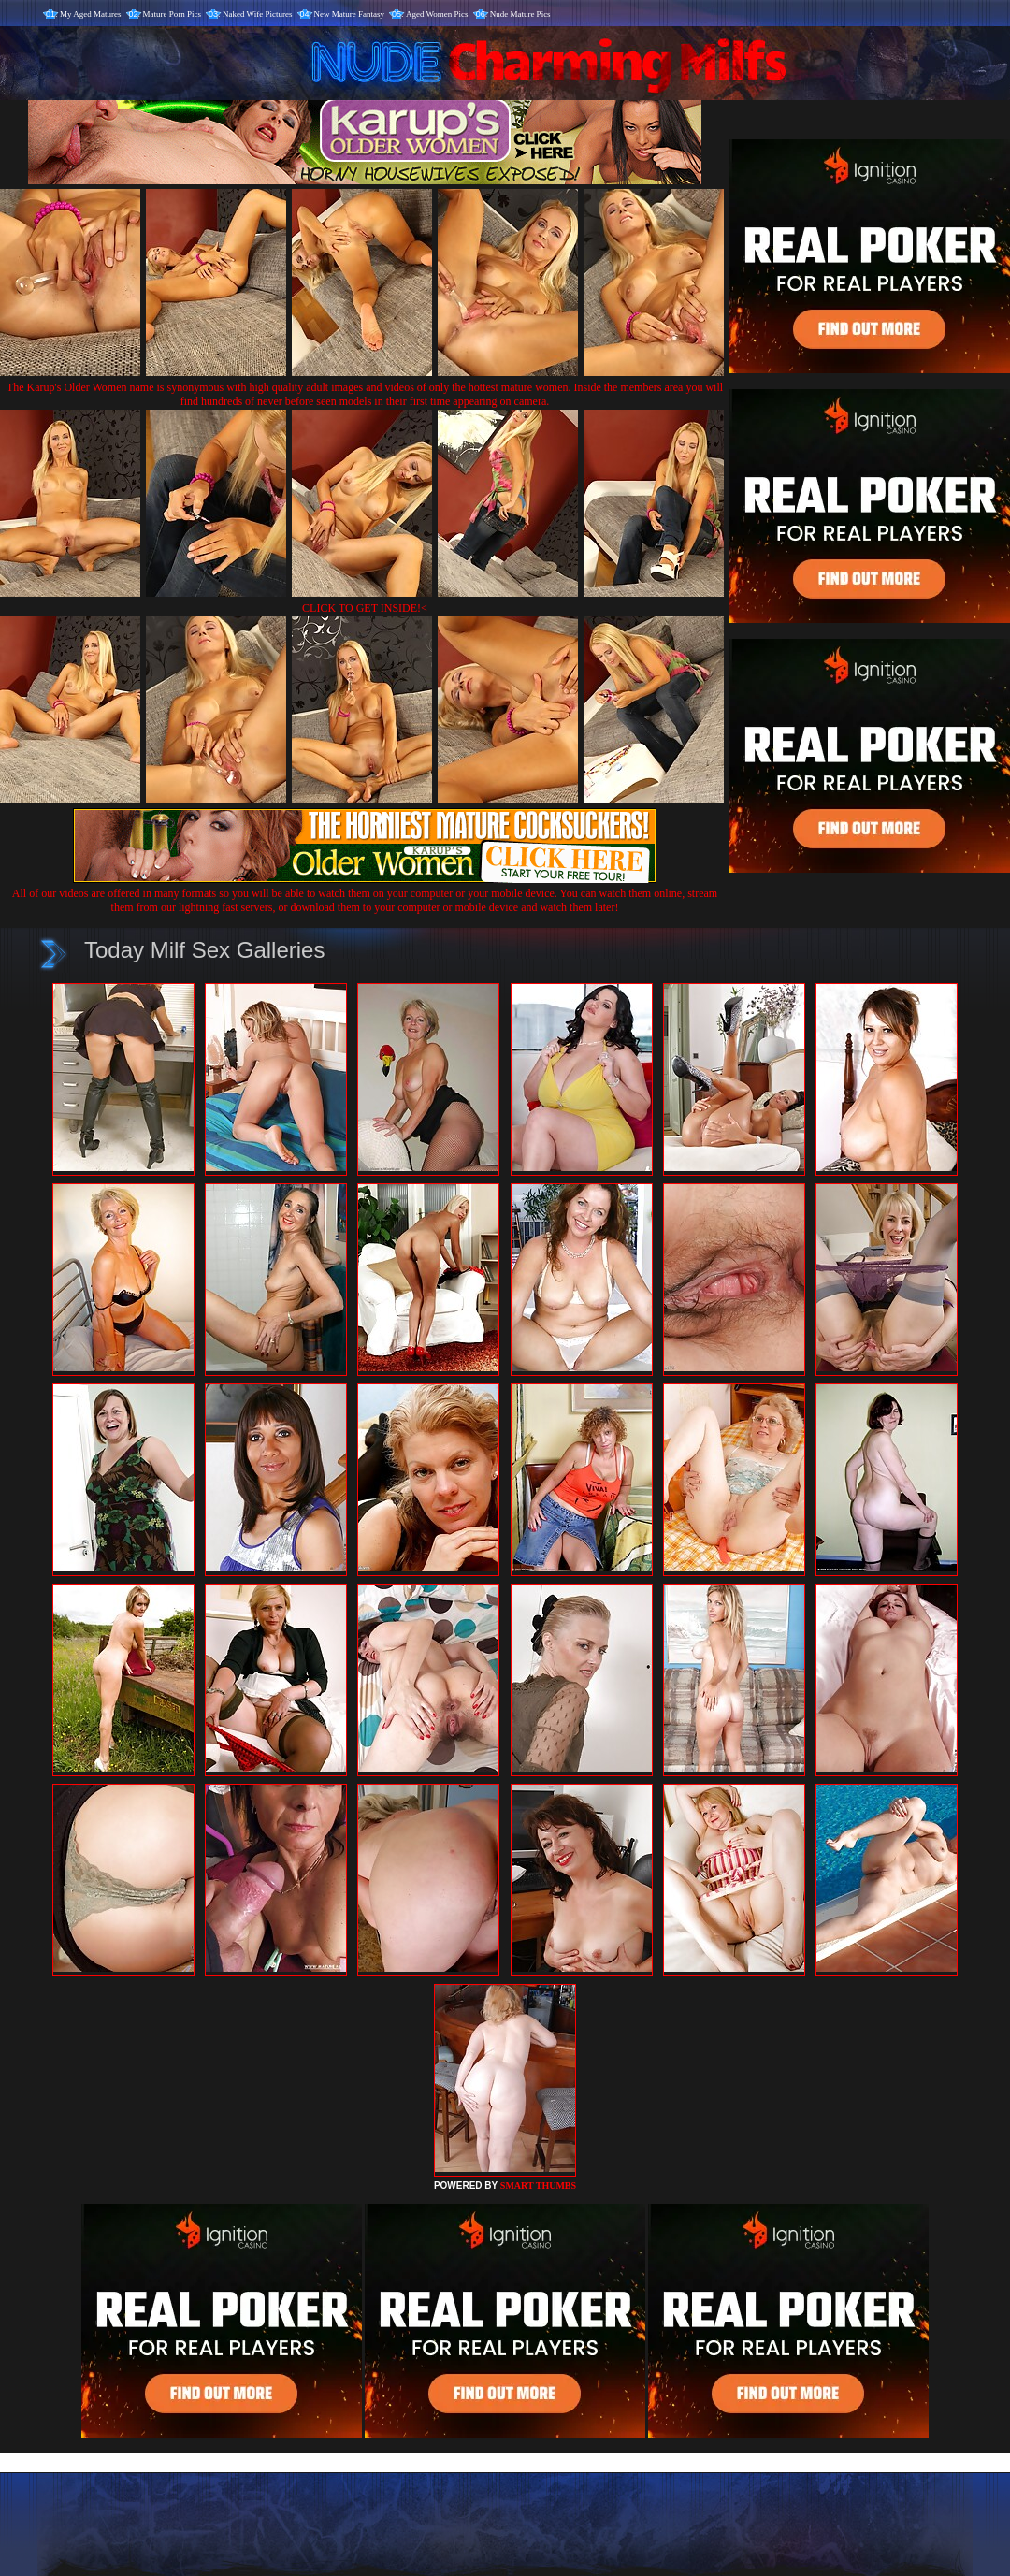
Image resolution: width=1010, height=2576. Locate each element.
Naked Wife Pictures (257, 14)
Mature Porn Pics (172, 14)
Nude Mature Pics (520, 14)
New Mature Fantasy (349, 14)
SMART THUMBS (538, 2185)
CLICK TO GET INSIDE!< (364, 608)
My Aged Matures (91, 14)
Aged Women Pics (437, 14)
